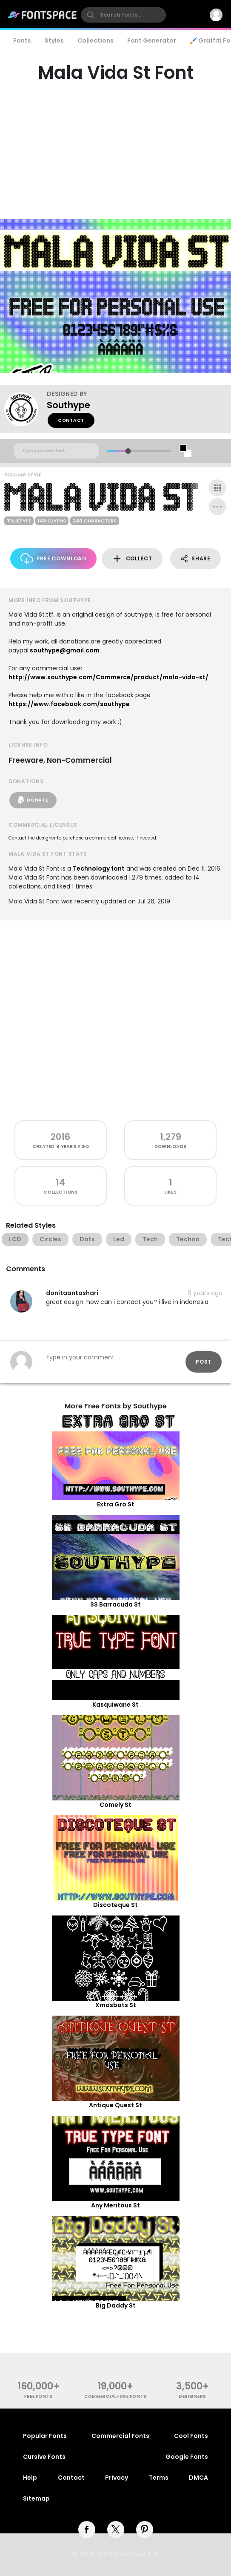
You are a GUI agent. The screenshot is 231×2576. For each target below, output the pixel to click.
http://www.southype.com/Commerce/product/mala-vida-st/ (108, 677)
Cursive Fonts (44, 2456)
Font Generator (151, 40)
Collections (95, 40)
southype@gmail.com (65, 650)
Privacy (116, 2477)
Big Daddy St (116, 2305)
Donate (33, 800)
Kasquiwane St (115, 1704)
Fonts (22, 40)
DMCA (198, 2477)
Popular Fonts (45, 2436)
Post (203, 1361)
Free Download (53, 558)
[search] (123, 15)
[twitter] (115, 2529)
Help (30, 2477)
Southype (68, 405)
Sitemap (36, 2498)
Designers (192, 2396)
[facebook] (86, 2529)
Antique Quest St (115, 2105)
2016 (60, 1137)
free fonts (38, 2396)
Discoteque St (115, 1905)
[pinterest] (144, 2529)
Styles (54, 40)
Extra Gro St (115, 1504)
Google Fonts (186, 2456)
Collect (132, 559)
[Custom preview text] (56, 451)
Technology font (99, 868)
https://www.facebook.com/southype (69, 704)
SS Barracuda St (115, 1604)
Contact (71, 420)
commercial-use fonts (115, 2396)
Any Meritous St (115, 2205)
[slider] (128, 451)
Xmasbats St (115, 2005)
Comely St (115, 1804)
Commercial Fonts (120, 2436)
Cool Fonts (191, 2436)
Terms (158, 2477)
